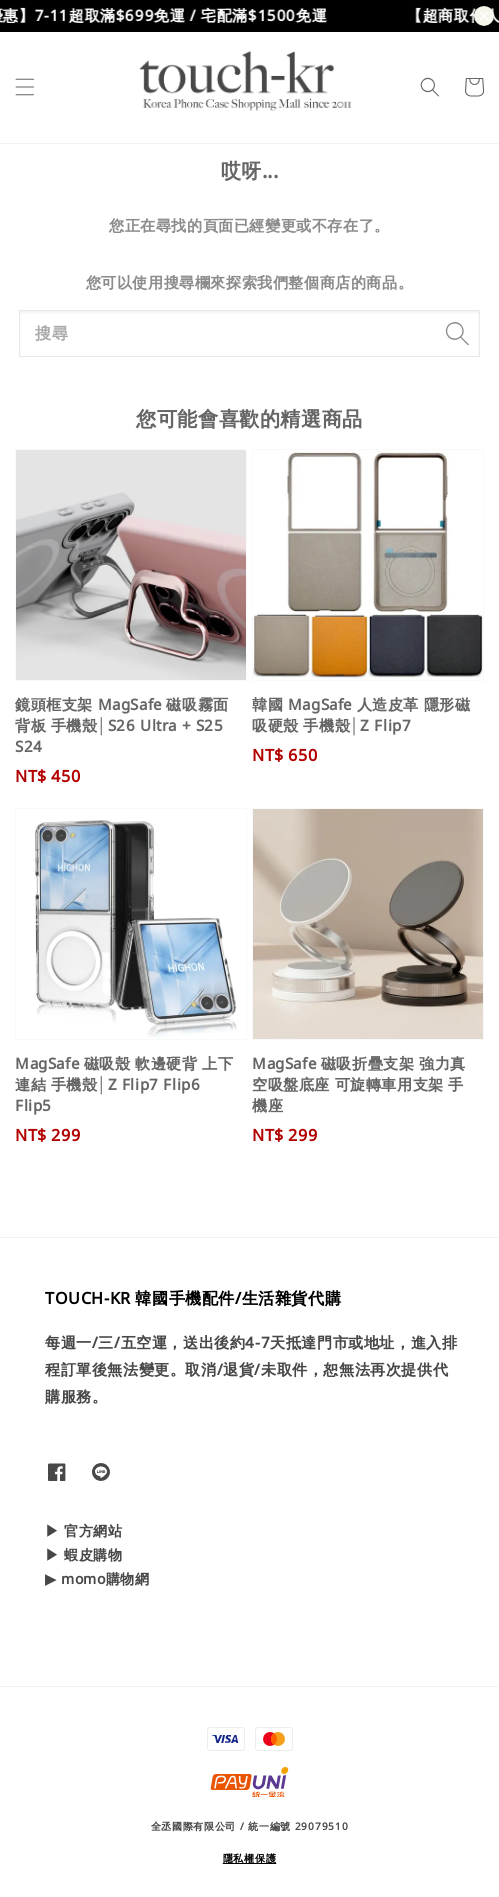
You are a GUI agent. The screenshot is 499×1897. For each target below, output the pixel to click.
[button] (25, 87)
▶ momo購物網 (97, 1578)
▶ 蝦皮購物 (84, 1554)
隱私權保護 (250, 1858)
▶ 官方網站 (84, 1530)
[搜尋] (457, 333)
